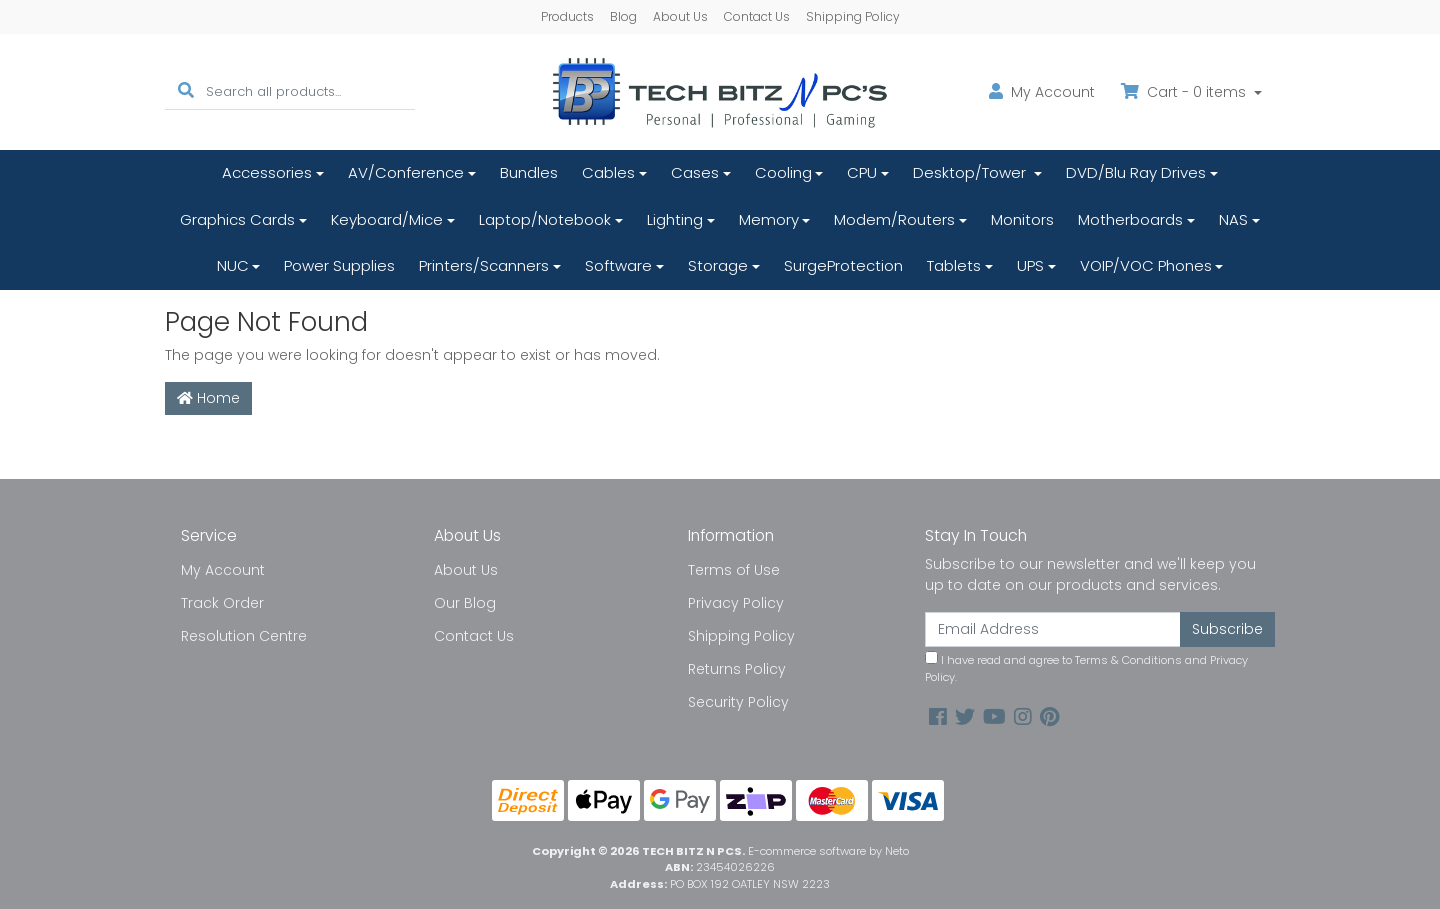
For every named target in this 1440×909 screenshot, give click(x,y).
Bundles (529, 172)
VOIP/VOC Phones (1146, 265)
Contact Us (757, 16)
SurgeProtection (843, 265)
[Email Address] (1053, 629)
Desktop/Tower (971, 172)
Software (618, 265)
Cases (695, 172)
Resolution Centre (244, 636)
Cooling (783, 172)
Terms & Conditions (1128, 660)
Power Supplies (339, 265)
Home (208, 398)
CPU (862, 172)
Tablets (954, 265)
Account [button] (1042, 92)
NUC (233, 265)
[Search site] (186, 91)
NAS (1233, 219)
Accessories (267, 172)
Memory (769, 219)
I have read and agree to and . (1086, 668)
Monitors (1022, 219)
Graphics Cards (237, 219)
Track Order (222, 603)
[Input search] (310, 91)
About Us (680, 16)
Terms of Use (734, 570)
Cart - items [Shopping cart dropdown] (1185, 92)
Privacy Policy (736, 603)
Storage (718, 265)
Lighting (675, 219)
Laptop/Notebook (545, 219)
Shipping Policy (853, 16)
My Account (223, 570)
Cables (608, 172)
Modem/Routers (894, 219)
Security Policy (738, 702)
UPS (1030, 265)
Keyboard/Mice (387, 219)
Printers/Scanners (484, 265)
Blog (623, 16)
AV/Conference (406, 172)
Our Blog (465, 603)
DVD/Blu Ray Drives (1136, 172)
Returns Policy (737, 669)
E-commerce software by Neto (828, 851)
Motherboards (1130, 219)
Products (567, 16)
